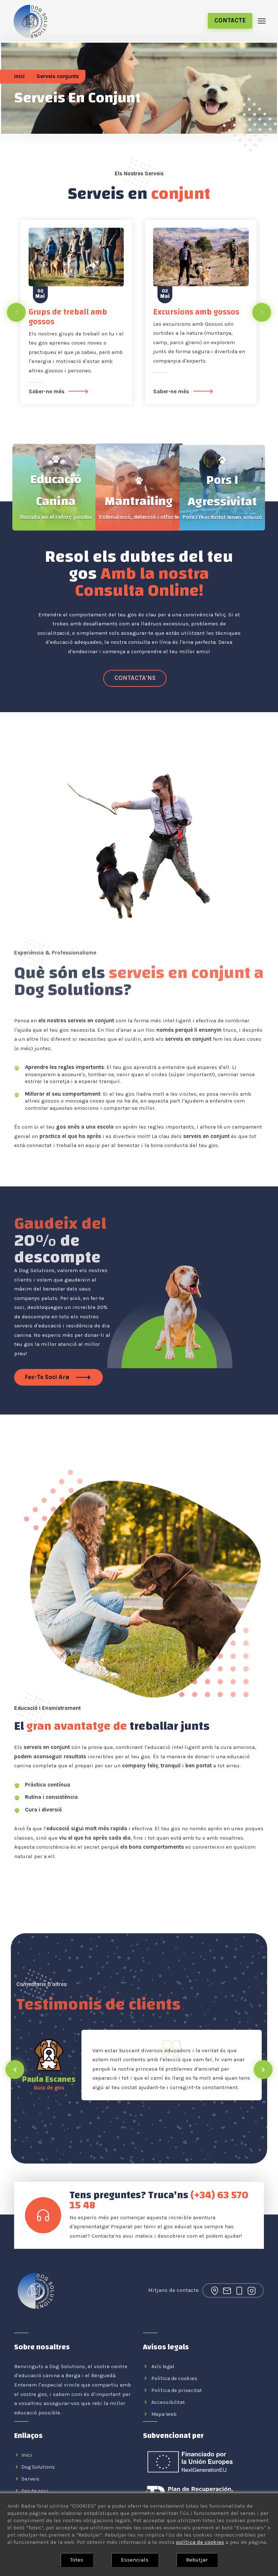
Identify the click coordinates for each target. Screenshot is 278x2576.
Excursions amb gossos (196, 312)
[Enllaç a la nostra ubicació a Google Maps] (214, 2290)
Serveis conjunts (58, 76)
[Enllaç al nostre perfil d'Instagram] (251, 2290)
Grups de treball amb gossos (68, 316)
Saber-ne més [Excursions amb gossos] (184, 392)
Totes (76, 2559)
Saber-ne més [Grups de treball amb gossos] (60, 392)
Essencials (134, 2559)
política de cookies (200, 2542)
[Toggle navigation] (262, 21)
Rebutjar (197, 2559)
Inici (19, 76)
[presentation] (16, 312)
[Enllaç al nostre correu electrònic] (227, 2290)
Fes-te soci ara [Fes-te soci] (59, 1377)
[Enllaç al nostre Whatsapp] (135, 678)
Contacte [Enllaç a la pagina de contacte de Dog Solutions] (230, 20)
